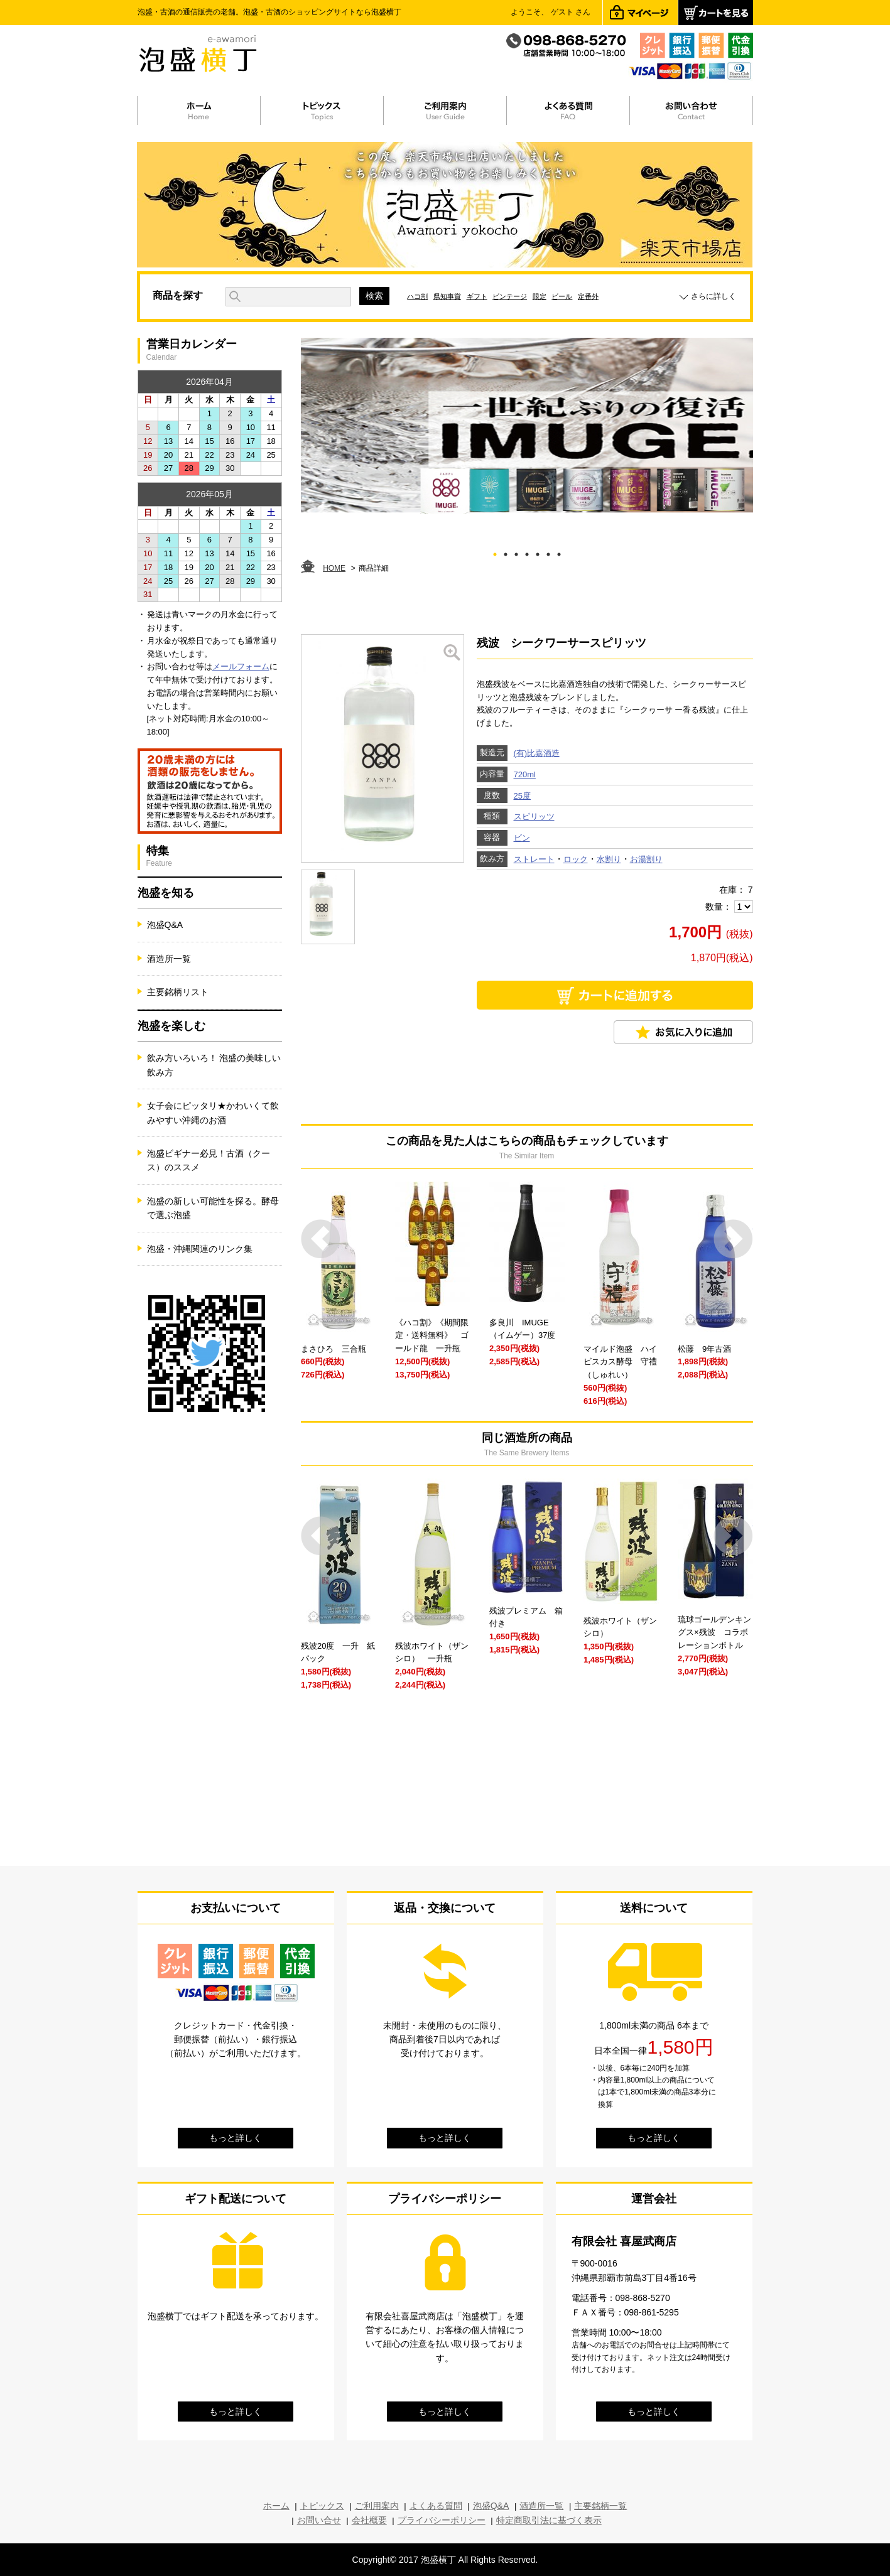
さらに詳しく (713, 296)
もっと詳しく (235, 2138)
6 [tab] (548, 552)
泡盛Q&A (165, 925)
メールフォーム (240, 666)
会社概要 (369, 2520)
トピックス (322, 2506)
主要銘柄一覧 (600, 2506)
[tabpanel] (527, 426)
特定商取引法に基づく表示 (549, 2520)
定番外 (588, 296)
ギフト (477, 296)
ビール (561, 296)
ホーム (276, 2506)
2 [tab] (505, 552)
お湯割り (646, 859)
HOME (334, 568)
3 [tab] (516, 552)
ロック (575, 859)
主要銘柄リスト (178, 992)
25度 (522, 795)
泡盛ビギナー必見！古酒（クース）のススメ (208, 1160)
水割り (609, 859)
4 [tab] (527, 552)
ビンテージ (509, 296)
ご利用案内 (377, 2506)
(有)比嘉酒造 (537, 753)
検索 (374, 296)
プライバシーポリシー (442, 2520)
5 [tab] (537, 552)
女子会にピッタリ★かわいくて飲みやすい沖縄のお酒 (213, 1112)
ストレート (534, 859)
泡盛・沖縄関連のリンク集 (199, 1249)
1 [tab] (495, 552)
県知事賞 (447, 296)
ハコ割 (417, 296)
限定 (539, 296)
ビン (522, 838)
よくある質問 (436, 2506)
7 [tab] (559, 552)
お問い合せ (319, 2520)
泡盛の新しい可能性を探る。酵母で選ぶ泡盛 (213, 1208)
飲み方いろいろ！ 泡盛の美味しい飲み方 (214, 1065)
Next (733, 1239)
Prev (320, 1239)
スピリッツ (534, 816)
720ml (525, 774)
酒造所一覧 (169, 959)
